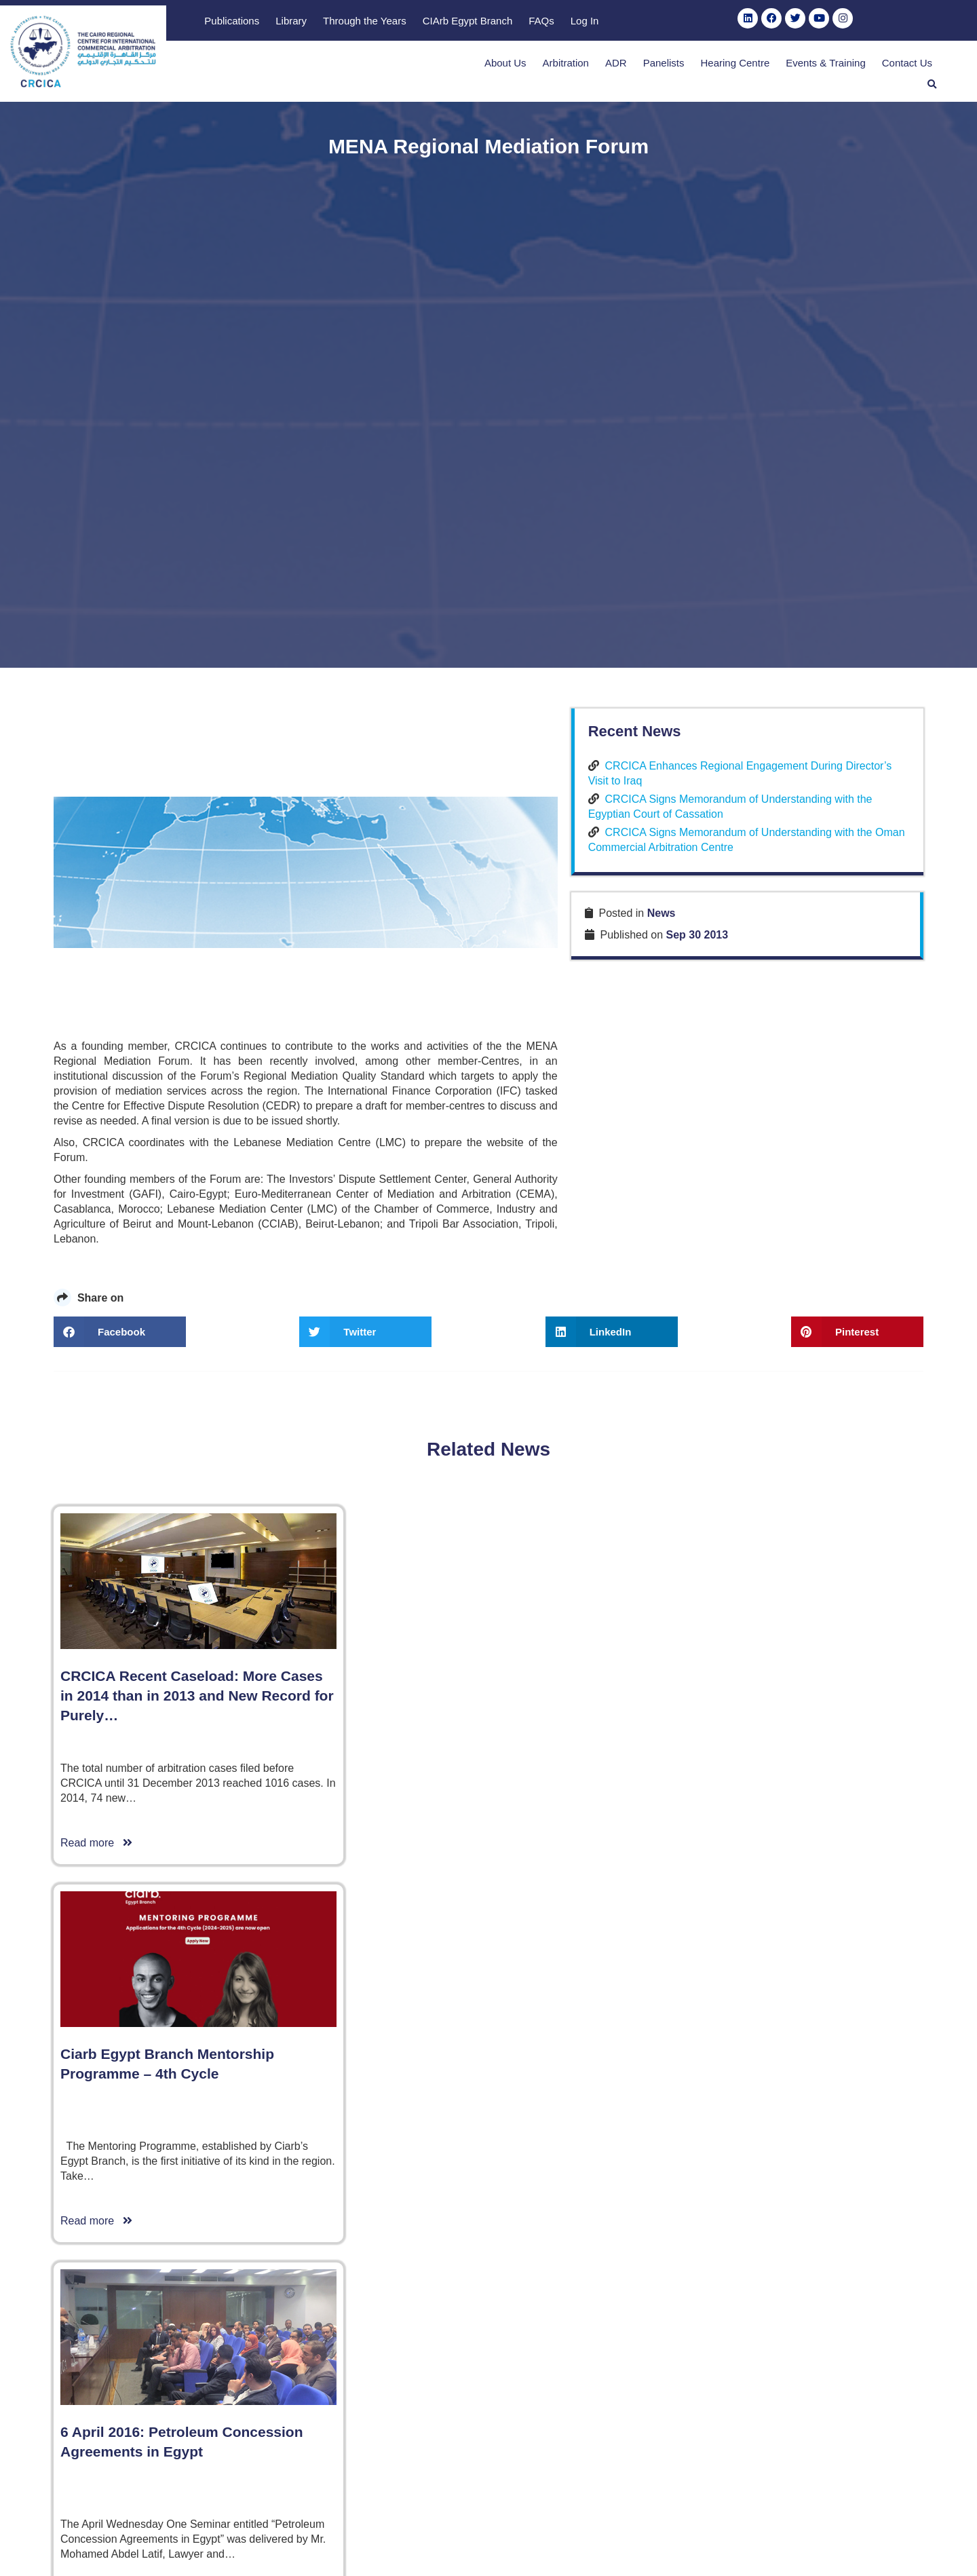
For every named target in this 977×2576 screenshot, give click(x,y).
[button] (932, 66)
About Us (473, 67)
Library (508, 21)
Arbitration (533, 67)
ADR (583, 67)
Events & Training (793, 67)
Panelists (631, 67)
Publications (448, 21)
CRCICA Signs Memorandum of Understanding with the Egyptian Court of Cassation (809, 1302)
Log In (801, 21)
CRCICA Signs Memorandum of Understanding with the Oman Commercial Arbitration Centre (801, 1350)
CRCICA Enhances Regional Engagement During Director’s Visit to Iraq (806, 1253)
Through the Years (582, 21)
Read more (96, 2271)
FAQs (758, 21)
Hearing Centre (702, 67)
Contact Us (874, 67)
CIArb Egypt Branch (684, 21)
